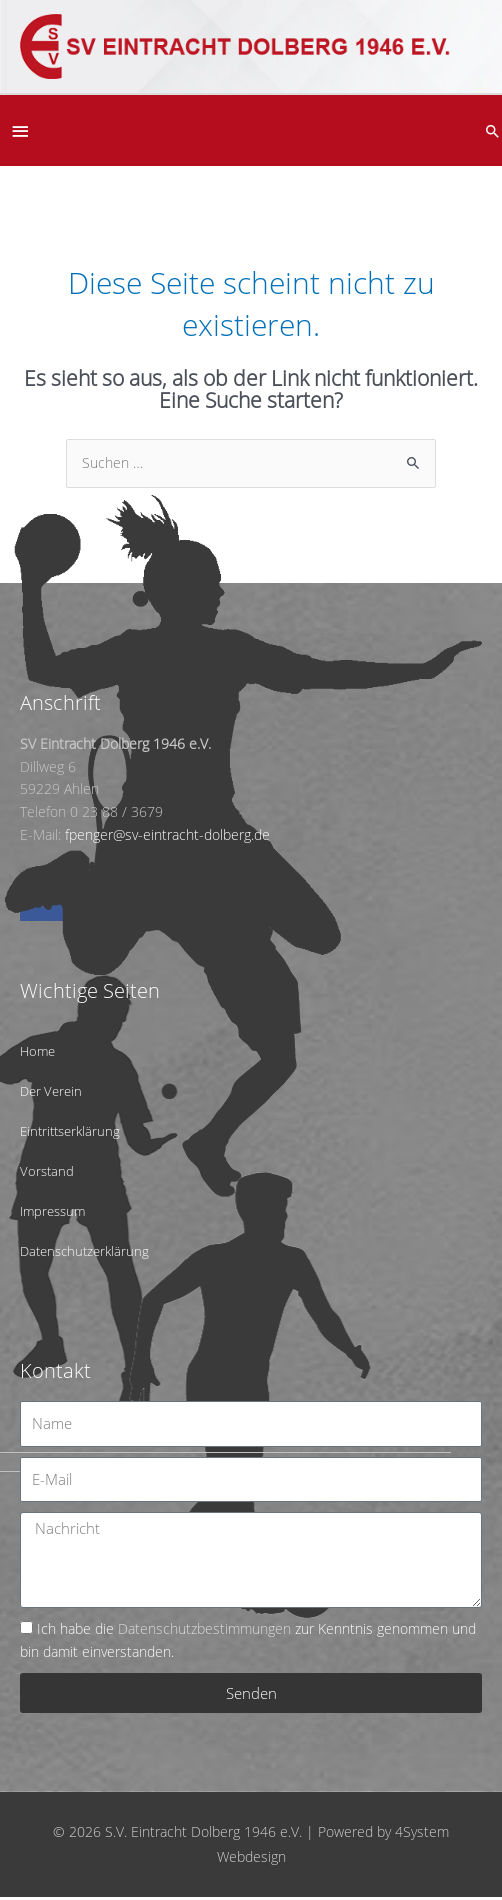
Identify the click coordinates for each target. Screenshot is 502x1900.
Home (37, 1051)
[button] (493, 131)
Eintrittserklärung (70, 1131)
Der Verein (51, 1091)
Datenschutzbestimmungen (204, 1628)
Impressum (52, 1211)
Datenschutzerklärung (84, 1251)
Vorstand (47, 1171)
